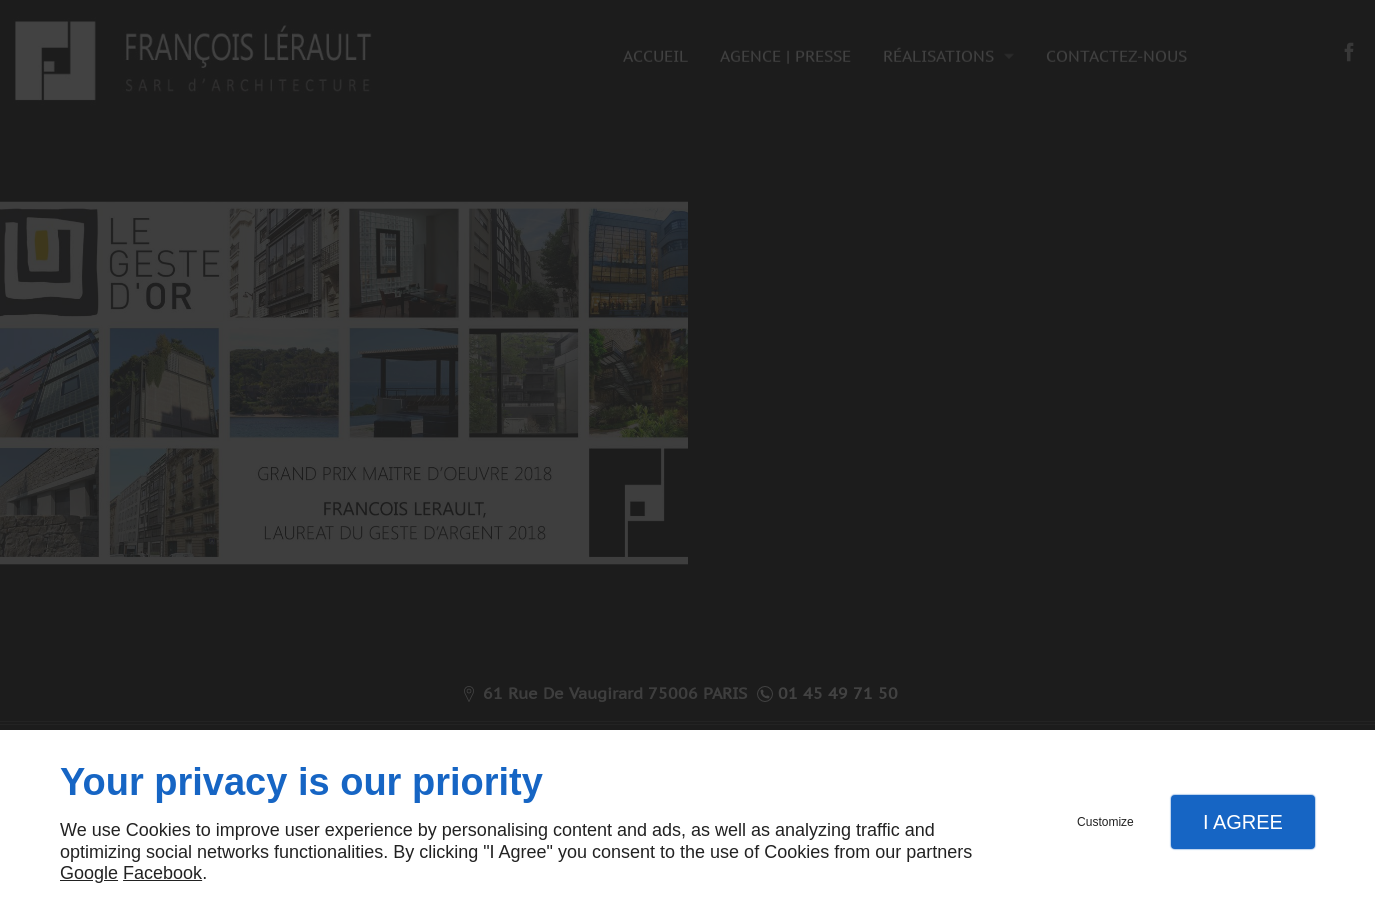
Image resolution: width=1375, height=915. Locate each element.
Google (89, 873)
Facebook (162, 873)
